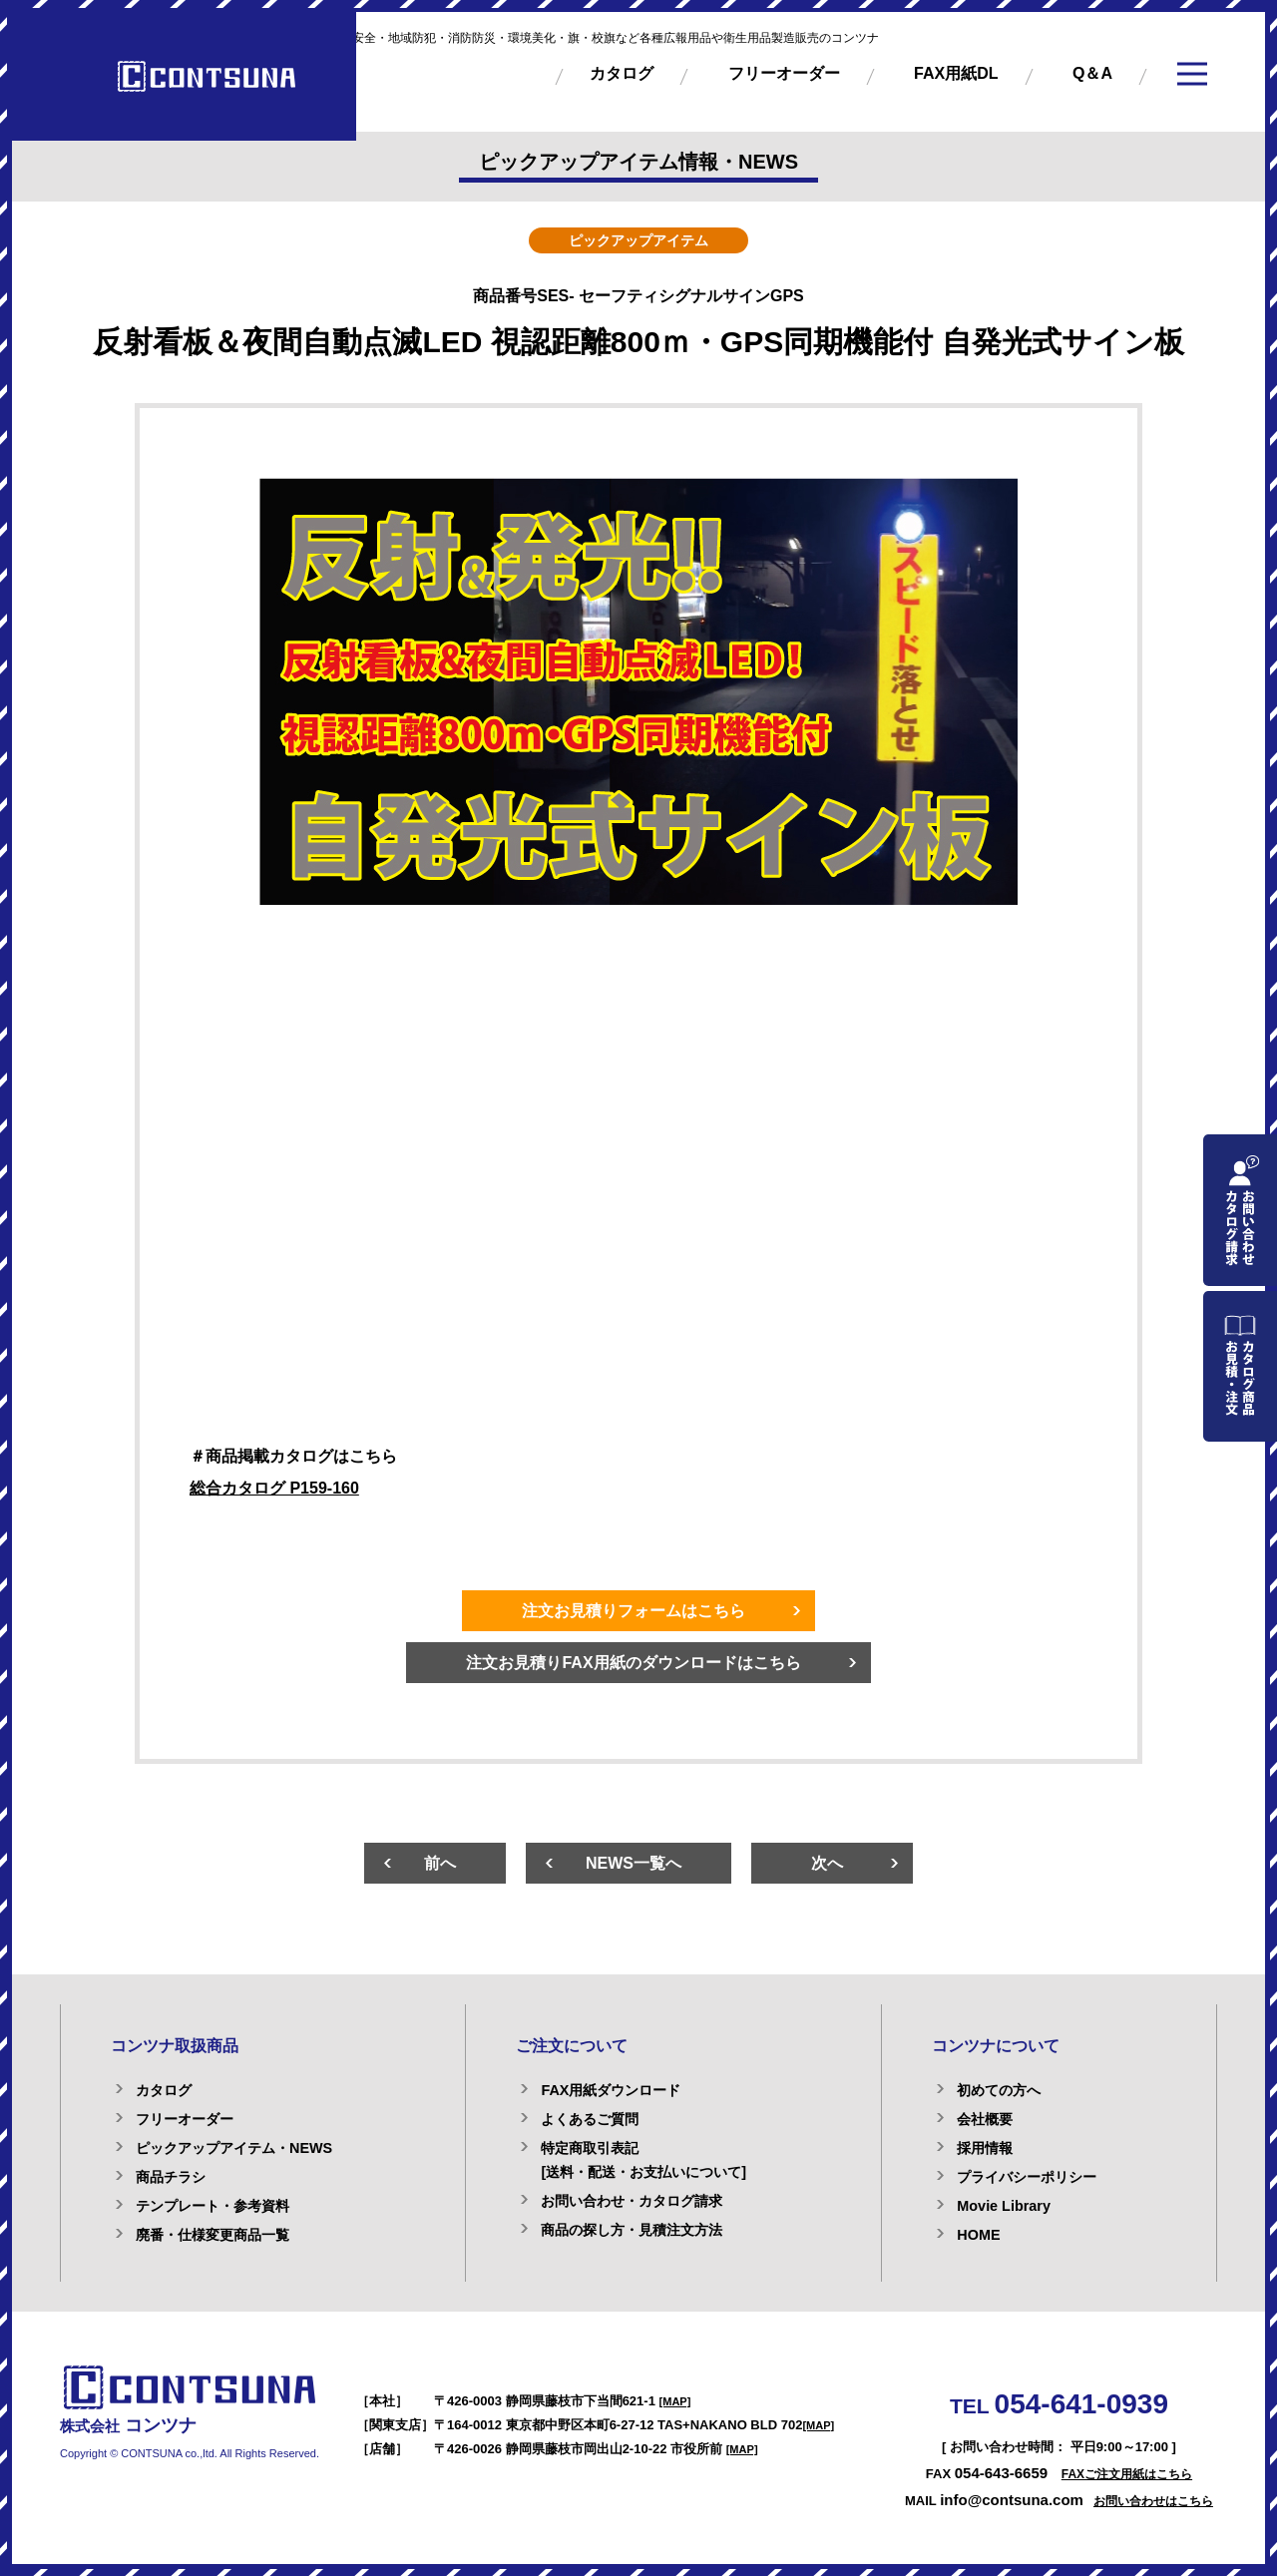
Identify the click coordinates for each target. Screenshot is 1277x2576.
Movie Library (1004, 2206)
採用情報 (985, 2148)
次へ (827, 1863)
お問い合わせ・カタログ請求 (631, 2201)
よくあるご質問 (589, 2119)
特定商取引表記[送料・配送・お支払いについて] (643, 2160)
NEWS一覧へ (633, 1863)
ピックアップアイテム (638, 240)
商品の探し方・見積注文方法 (631, 2230)
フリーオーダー (784, 73)
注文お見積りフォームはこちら (633, 1610)
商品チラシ (171, 2177)
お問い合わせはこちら (1153, 2501)
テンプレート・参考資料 (212, 2206)
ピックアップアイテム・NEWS (234, 2148)
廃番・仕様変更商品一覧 (212, 2235)
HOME (978, 2235)
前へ (440, 1863)
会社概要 (985, 2119)
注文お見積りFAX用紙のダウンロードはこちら (633, 1662)
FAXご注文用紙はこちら (1127, 2474)
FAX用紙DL (956, 73)
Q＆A (1092, 73)
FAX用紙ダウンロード (610, 2090)
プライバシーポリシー (1026, 2177)
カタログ (621, 73)
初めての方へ (999, 2090)
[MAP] (675, 2401)
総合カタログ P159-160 (274, 1488)
